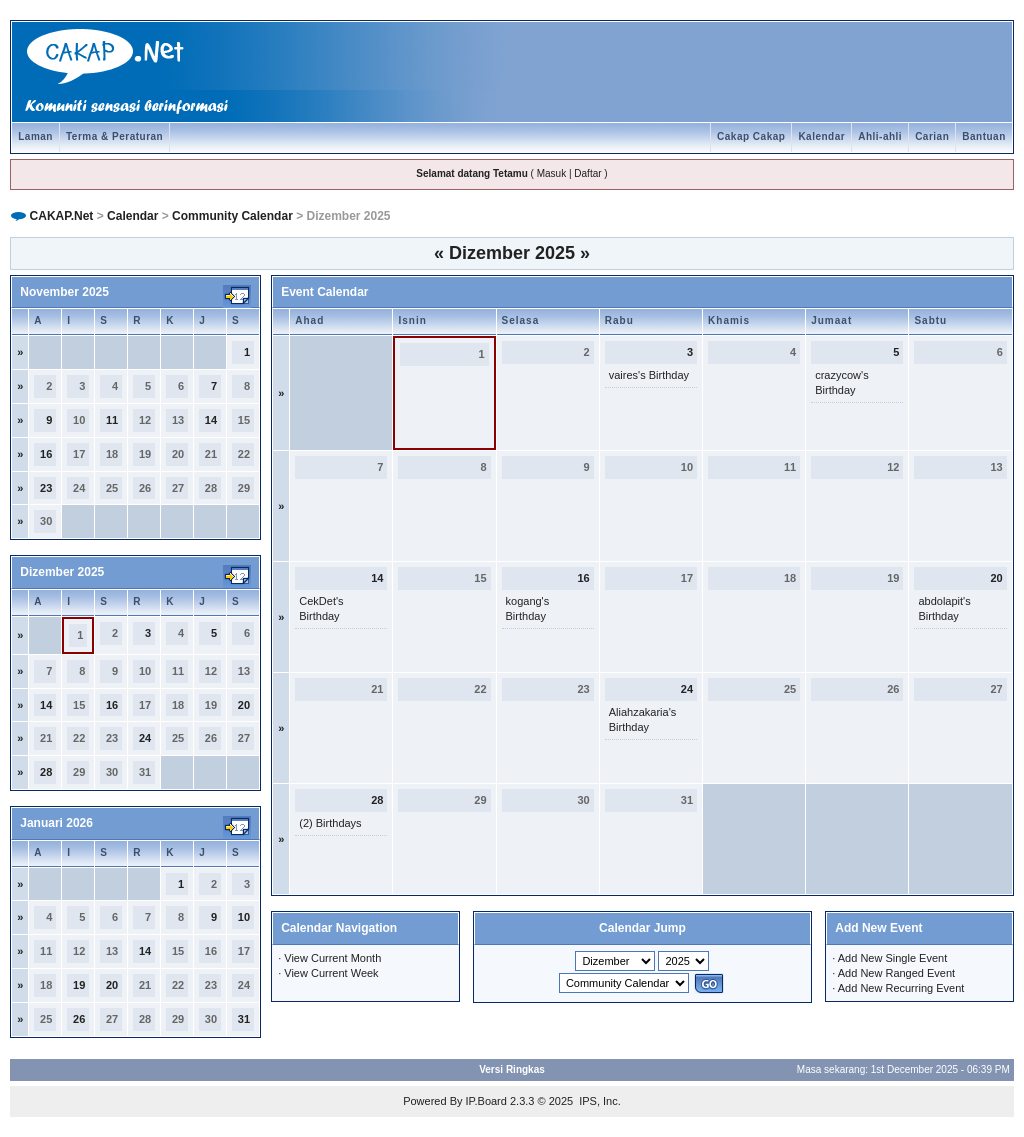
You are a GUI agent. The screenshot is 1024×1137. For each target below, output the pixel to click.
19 (79, 985)
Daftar (587, 173)
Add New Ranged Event (896, 973)
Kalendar (821, 136)
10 (244, 917)
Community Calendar (232, 216)
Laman (35, 136)
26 (79, 1019)
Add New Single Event (892, 958)
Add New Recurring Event (901, 988)
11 (112, 420)
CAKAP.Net (62, 216)
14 (211, 420)
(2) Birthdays (330, 823)
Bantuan (984, 136)
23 (46, 488)
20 (244, 705)
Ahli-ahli (880, 136)
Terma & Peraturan (114, 136)
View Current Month (332, 958)
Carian (932, 136)
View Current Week (331, 973)
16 (46, 454)
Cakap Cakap (751, 136)
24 (145, 738)
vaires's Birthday (649, 375)
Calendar (132, 216)
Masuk (551, 173)
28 (46, 772)
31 (244, 1019)
